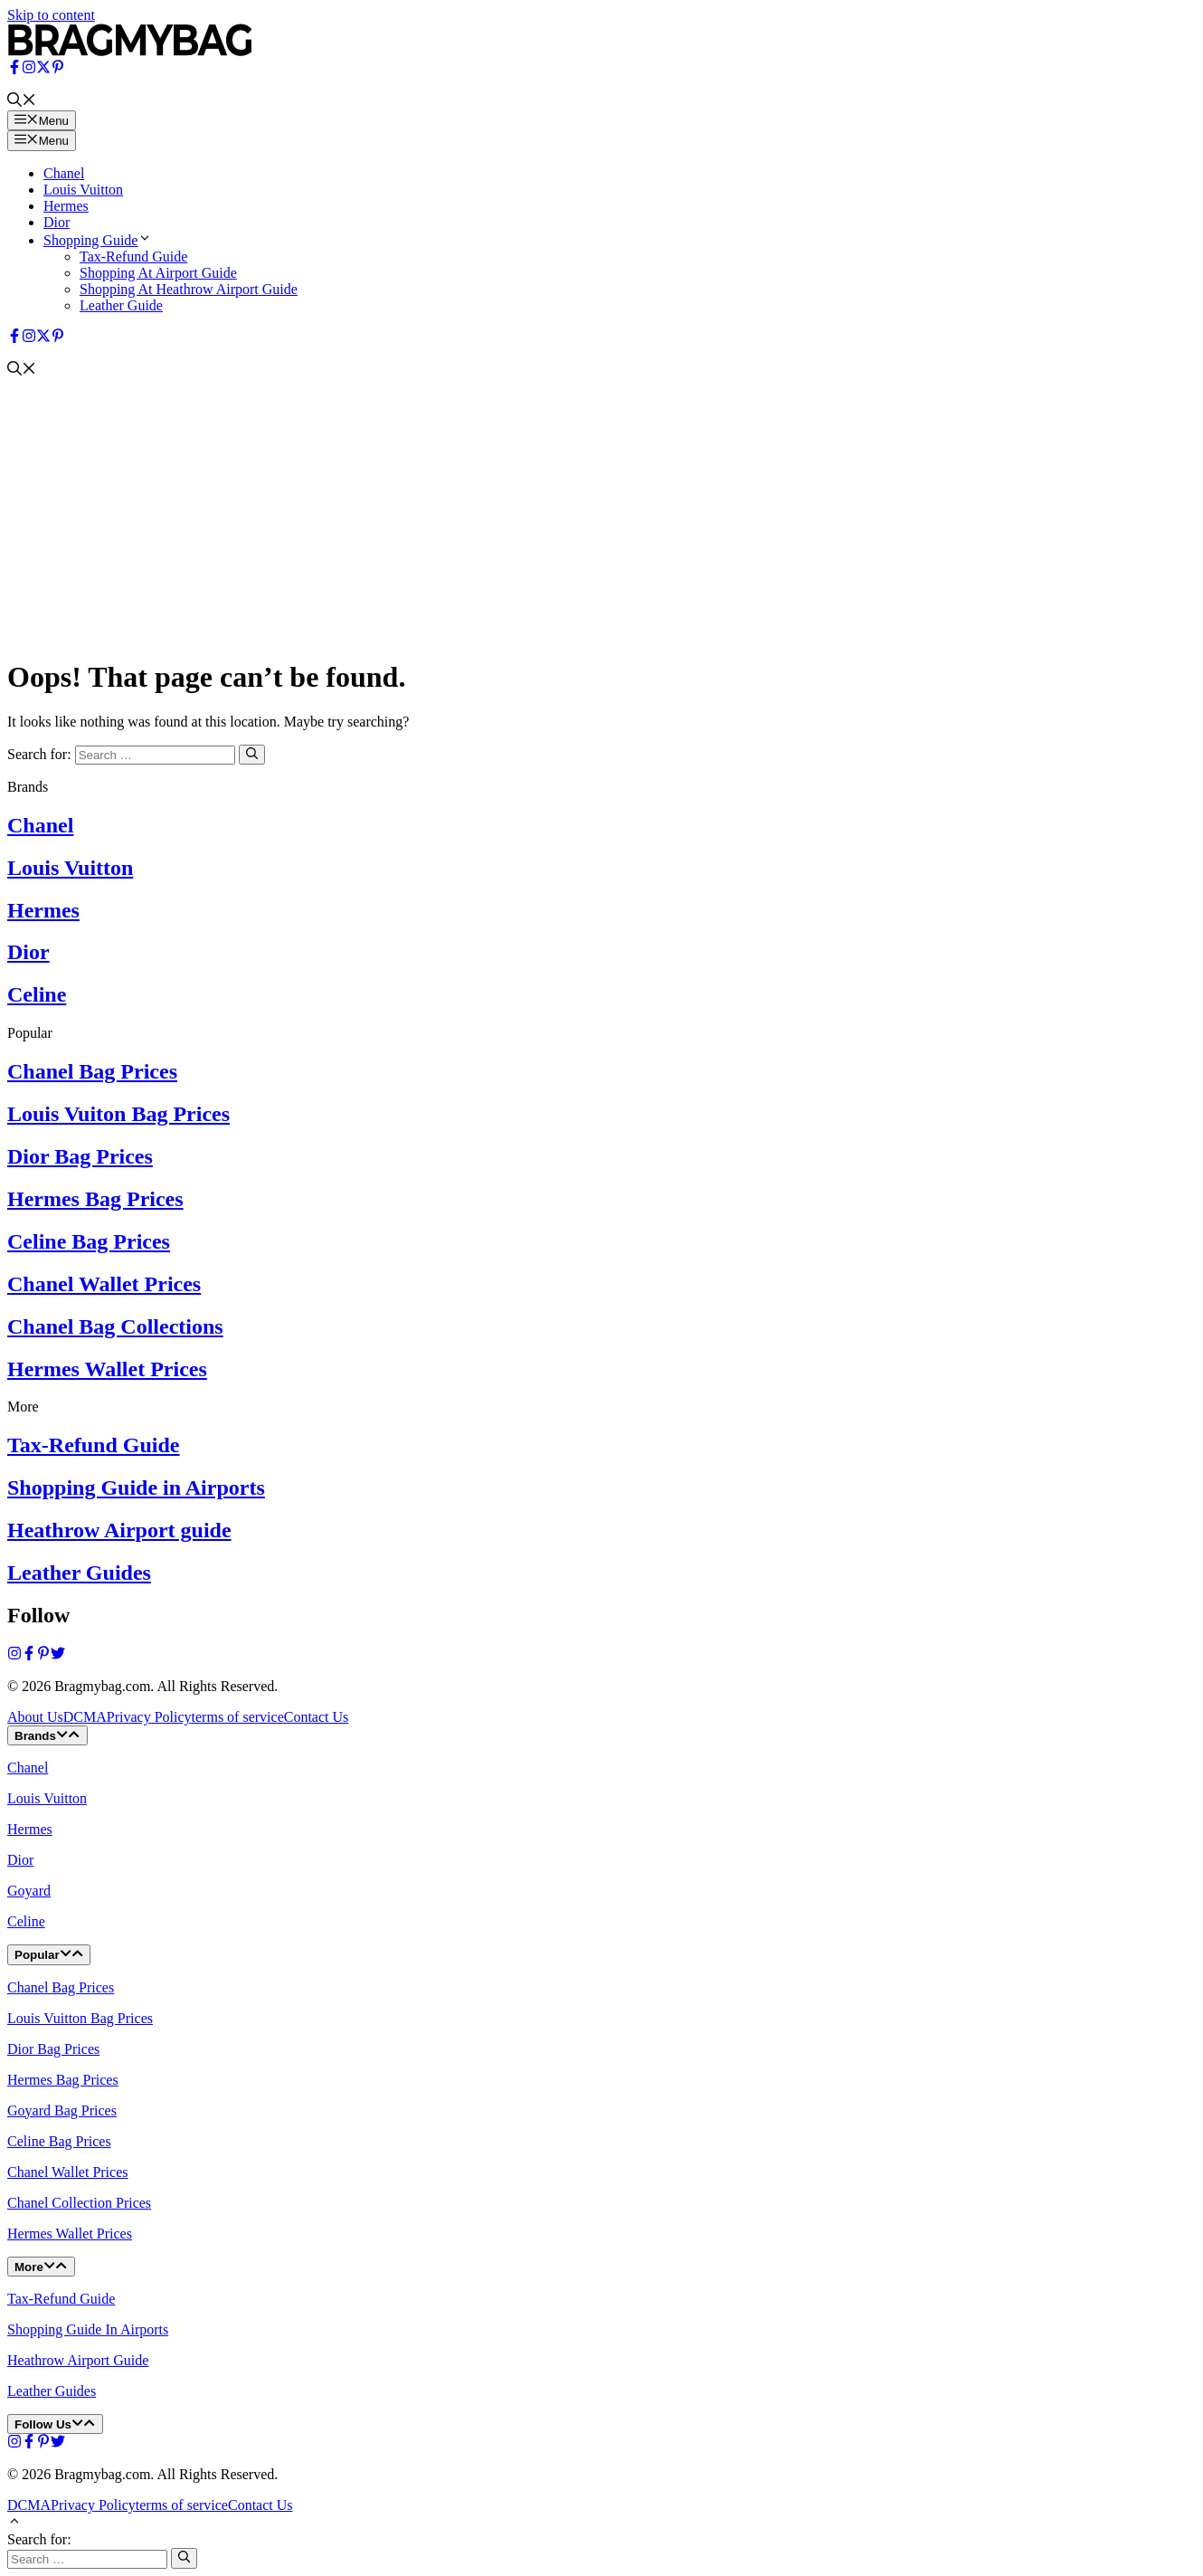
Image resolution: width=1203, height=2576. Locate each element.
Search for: (39, 2539)
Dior (56, 222)
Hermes (66, 206)
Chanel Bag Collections (115, 1326)
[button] (21, 101)
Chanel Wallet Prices (104, 1284)
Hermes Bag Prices (95, 1199)
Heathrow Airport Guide (77, 2360)
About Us (35, 1717)
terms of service (238, 1717)
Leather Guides (79, 1572)
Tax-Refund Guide (133, 256)
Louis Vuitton (83, 189)
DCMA (85, 1717)
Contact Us (316, 1717)
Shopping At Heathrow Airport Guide (189, 289)
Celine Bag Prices (88, 1241)
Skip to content (51, 15)
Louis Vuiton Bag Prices (118, 1114)
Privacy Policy (149, 1717)
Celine (36, 994)
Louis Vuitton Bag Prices (80, 2018)
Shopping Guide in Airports (136, 1487)
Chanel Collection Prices (79, 2202)
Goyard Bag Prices (62, 2110)
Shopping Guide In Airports (87, 2329)
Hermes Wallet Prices (107, 1369)
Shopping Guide (97, 240)
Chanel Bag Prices (92, 1071)
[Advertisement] (601, 515)
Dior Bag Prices (80, 1156)
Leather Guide (121, 305)
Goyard (29, 1890)
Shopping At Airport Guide (158, 272)
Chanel (63, 173)
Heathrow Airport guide (119, 1530)
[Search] (252, 755)
